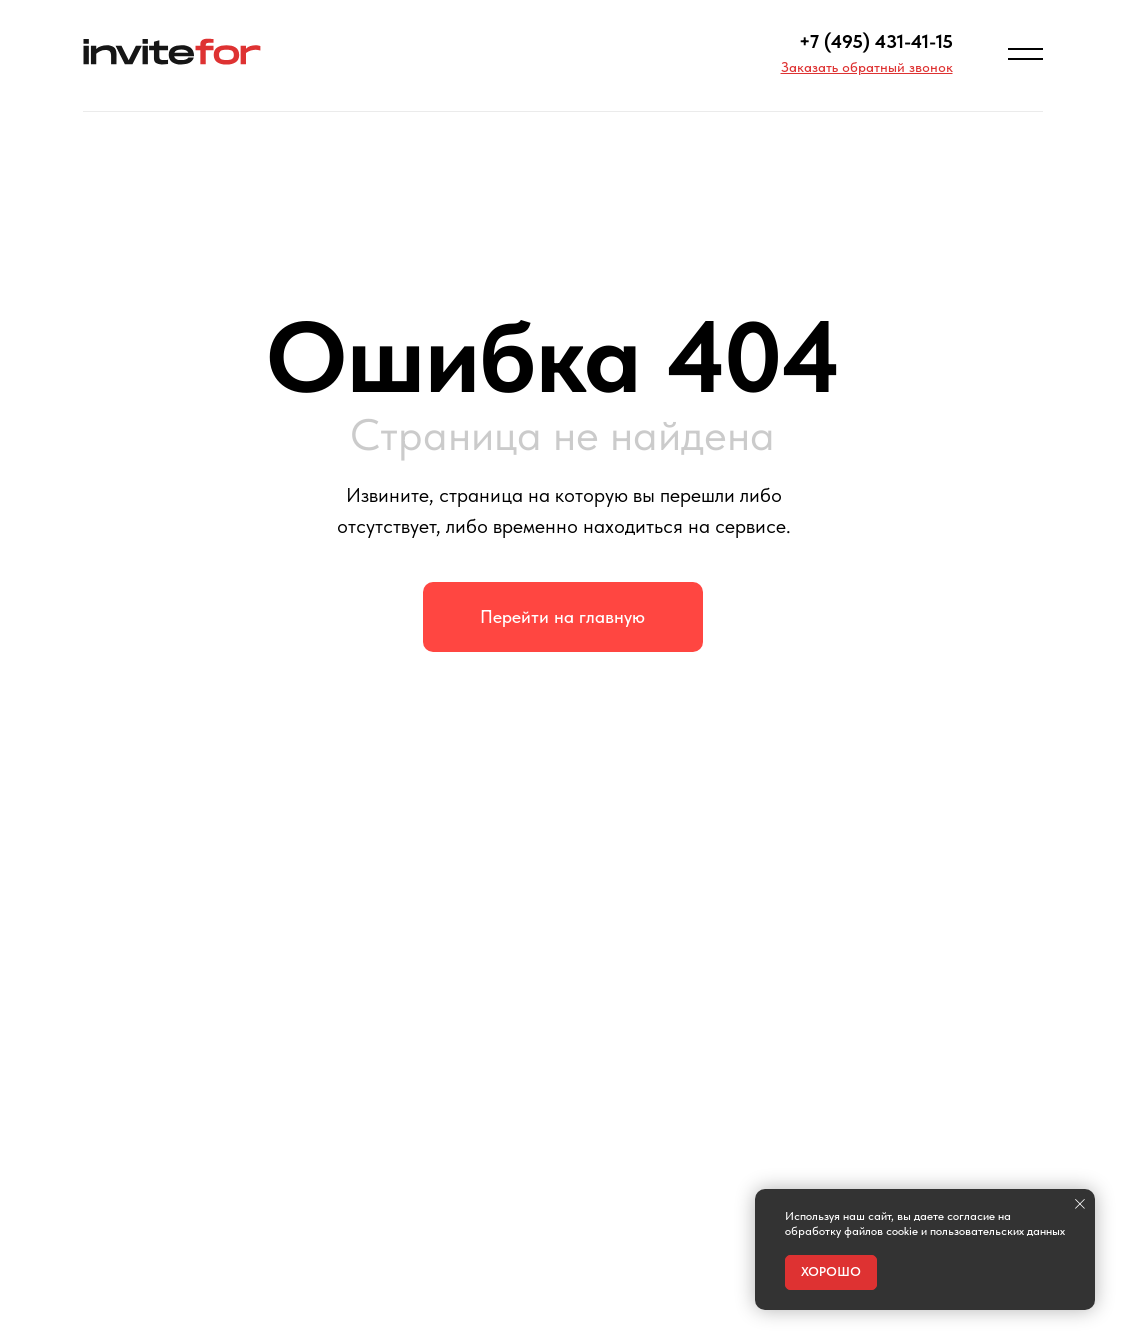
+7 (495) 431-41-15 (876, 41)
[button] (867, 67)
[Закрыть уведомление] (1080, 1204)
